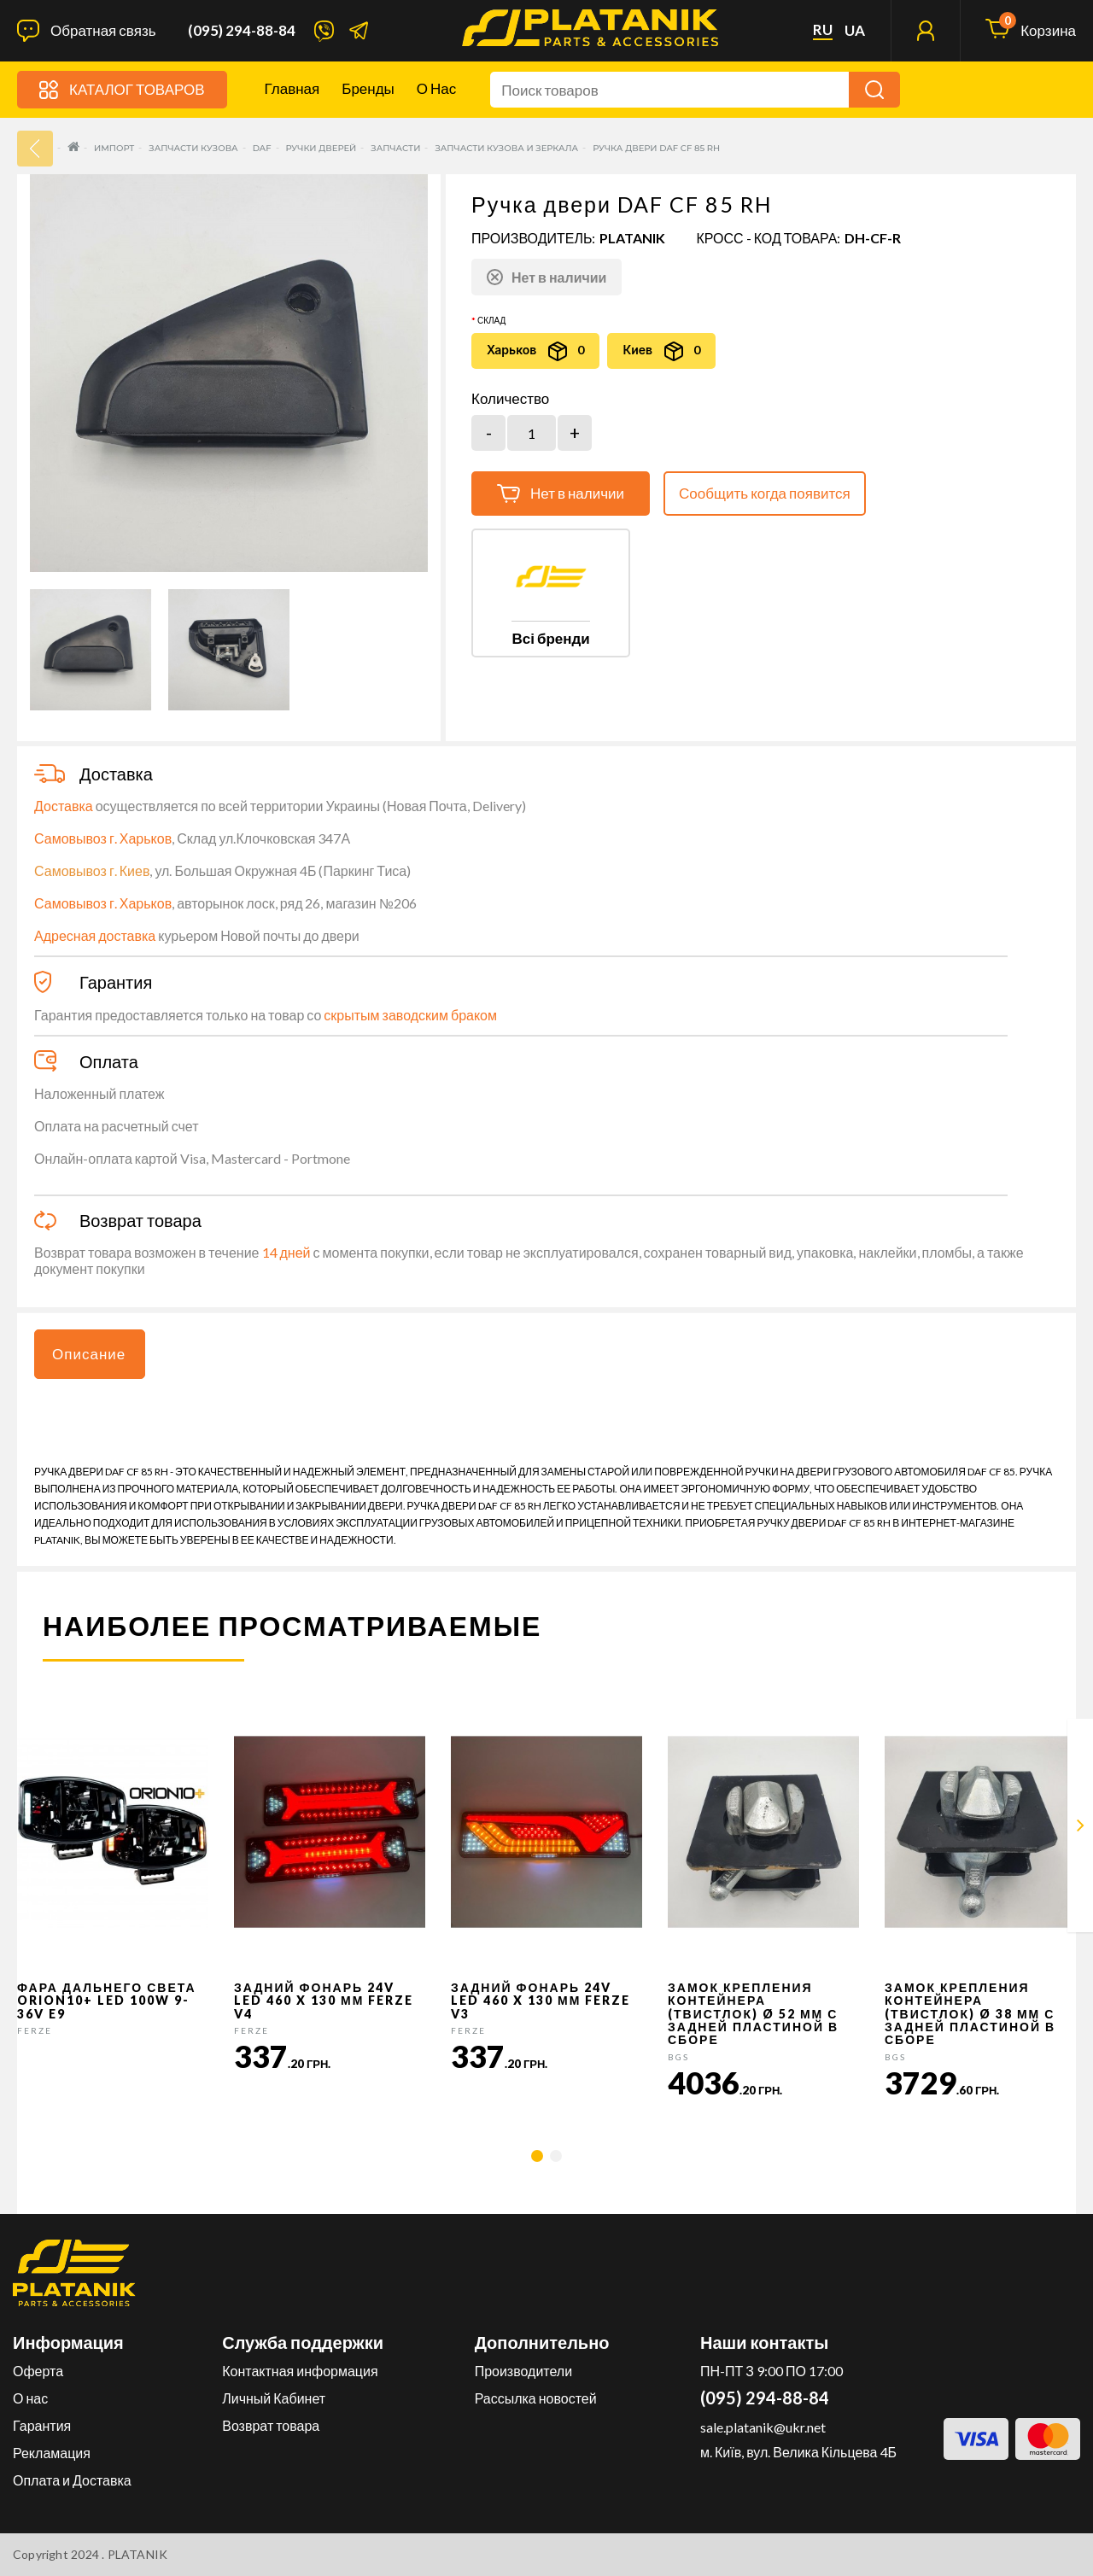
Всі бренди (550, 638)
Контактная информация (299, 2371)
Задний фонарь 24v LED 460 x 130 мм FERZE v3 (540, 2000)
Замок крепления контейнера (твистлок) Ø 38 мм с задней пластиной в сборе (970, 2013)
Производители (524, 2371)
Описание (89, 1354)
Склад (491, 320)
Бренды (368, 88)
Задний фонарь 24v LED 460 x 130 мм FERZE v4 (323, 2000)
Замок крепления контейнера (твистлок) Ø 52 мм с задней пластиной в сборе (753, 2013)
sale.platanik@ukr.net (763, 2427)
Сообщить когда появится (764, 493)
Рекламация (52, 2453)
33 (35, 148)
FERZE (34, 2030)
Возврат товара (270, 2425)
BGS (678, 2057)
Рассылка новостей (536, 2398)
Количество (510, 398)
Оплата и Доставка (72, 2480)
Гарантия (42, 2425)
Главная (292, 88)
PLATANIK (632, 238)
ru (823, 29)
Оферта (38, 2371)
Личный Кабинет (273, 2398)
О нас (436, 88)
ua (855, 30)
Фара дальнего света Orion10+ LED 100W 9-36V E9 (106, 2000)
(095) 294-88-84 (241, 30)
